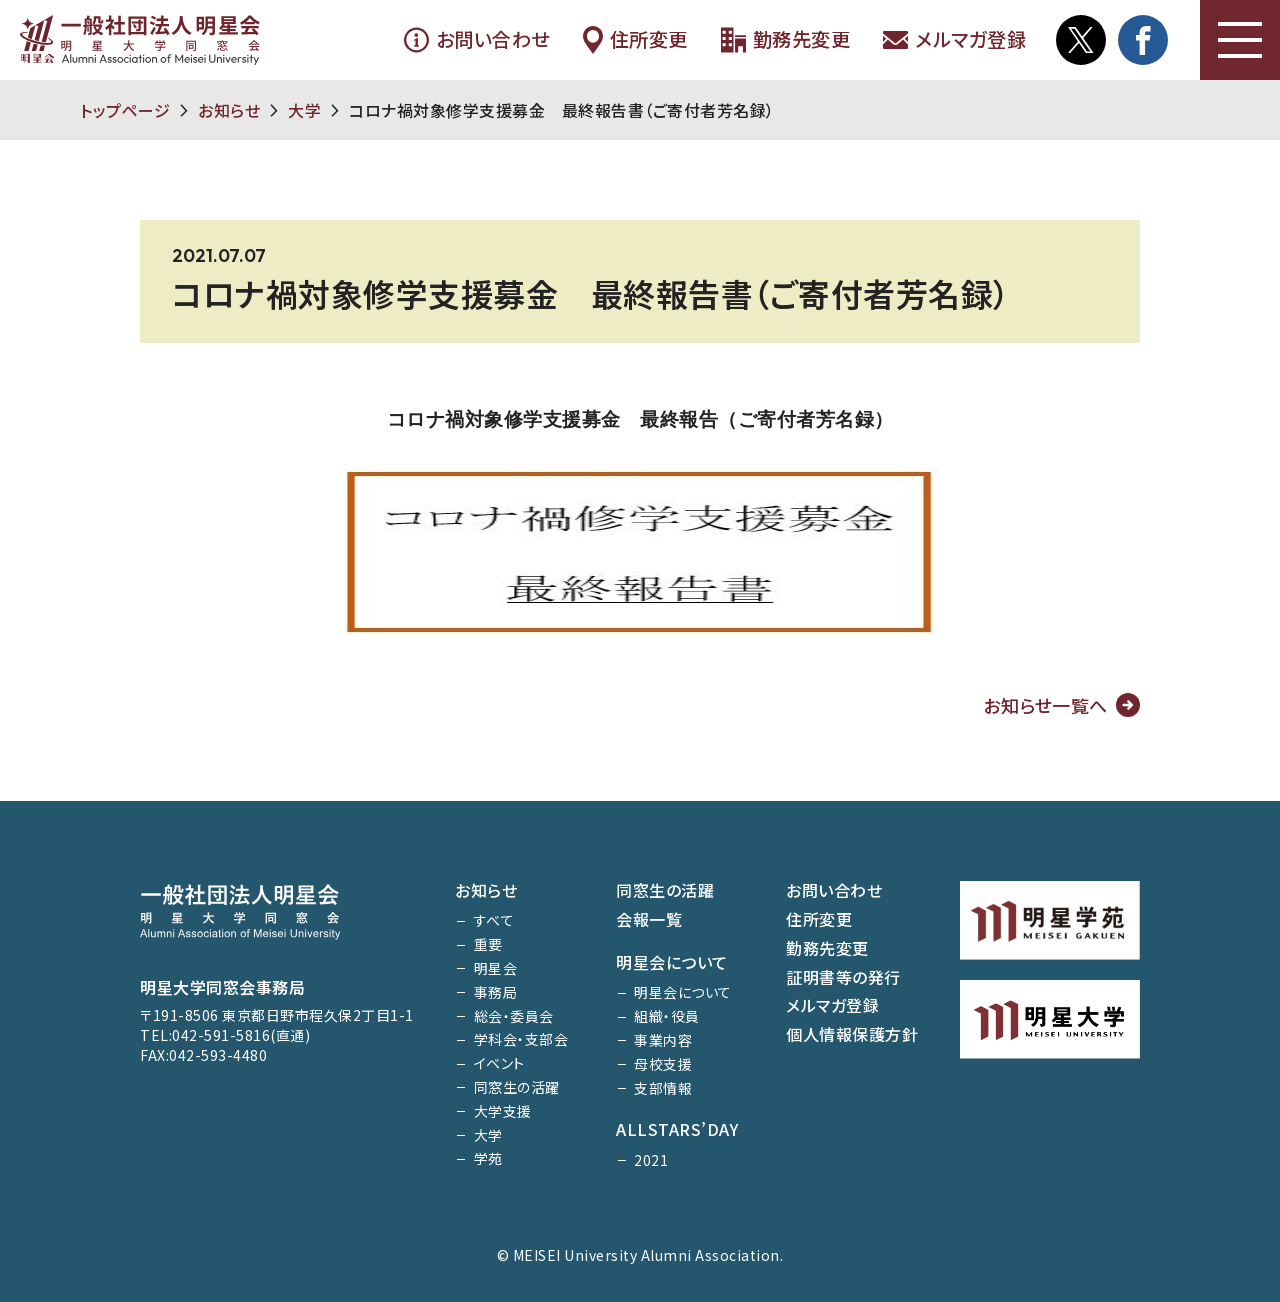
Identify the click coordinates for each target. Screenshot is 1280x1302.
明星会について (672, 962)
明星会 (496, 968)
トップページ (125, 110)
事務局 (496, 992)
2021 (651, 1160)
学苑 (488, 1158)
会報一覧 (649, 919)
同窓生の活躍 (517, 1087)
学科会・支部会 (521, 1039)
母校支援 (663, 1064)
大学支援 (503, 1111)
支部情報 (663, 1088)
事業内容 (663, 1040)
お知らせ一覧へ (1045, 705)
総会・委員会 (514, 1016)
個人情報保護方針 (852, 1034)
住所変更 (635, 40)
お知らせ (229, 110)
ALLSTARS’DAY (677, 1129)
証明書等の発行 (843, 977)
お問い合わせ (476, 40)
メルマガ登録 (954, 40)
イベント (499, 1063)
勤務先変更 (785, 40)
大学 (304, 110)
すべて (494, 920)
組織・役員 (667, 1016)
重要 (488, 944)
